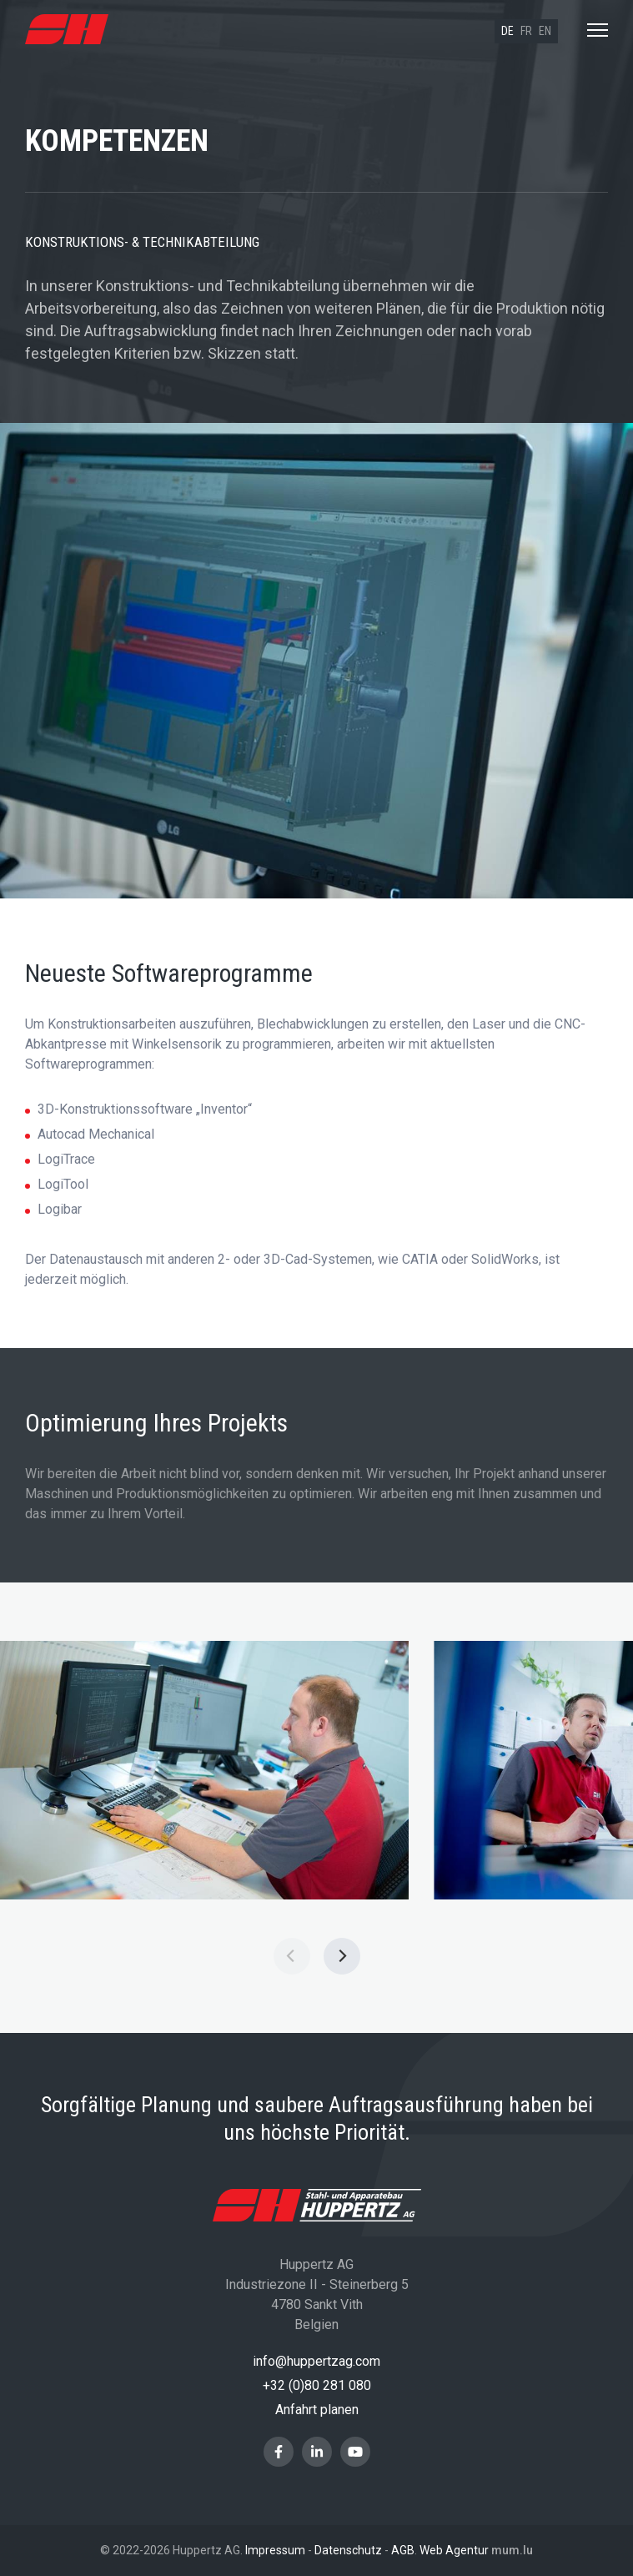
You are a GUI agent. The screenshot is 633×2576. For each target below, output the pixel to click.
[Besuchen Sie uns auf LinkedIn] (317, 2452)
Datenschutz (348, 2550)
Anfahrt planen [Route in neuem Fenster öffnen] (317, 2410)
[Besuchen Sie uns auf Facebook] (279, 2452)
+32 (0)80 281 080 (317, 2385)
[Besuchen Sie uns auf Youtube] (355, 2452)
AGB (402, 2550)
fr (526, 31)
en (545, 31)
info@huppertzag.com (316, 2361)
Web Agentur (454, 2550)
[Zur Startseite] (66, 29)
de (507, 31)
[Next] (342, 1956)
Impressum (275, 2550)
